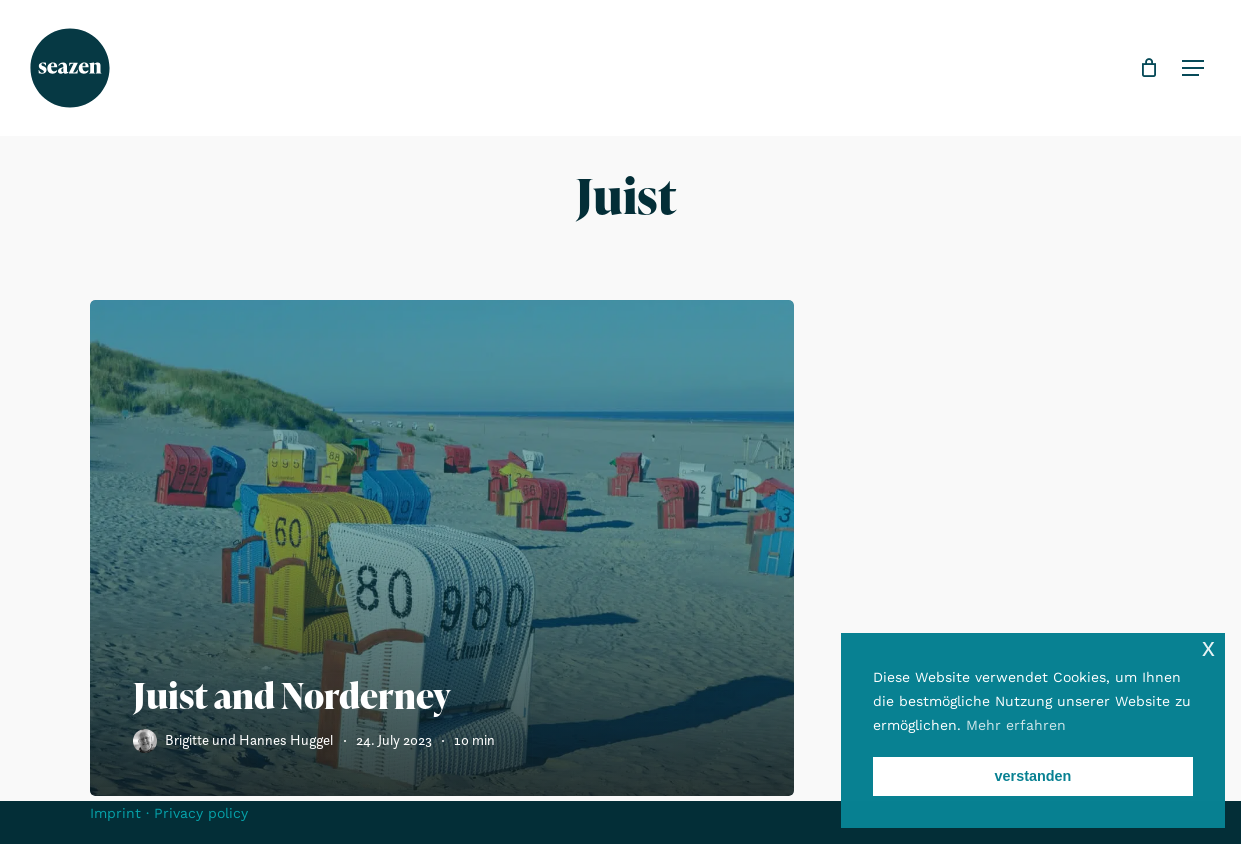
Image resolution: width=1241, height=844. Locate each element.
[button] (1188, 68)
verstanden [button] (1033, 776)
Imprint (115, 813)
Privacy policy (201, 813)
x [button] (1208, 647)
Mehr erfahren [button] (1016, 725)
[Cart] (1143, 68)
